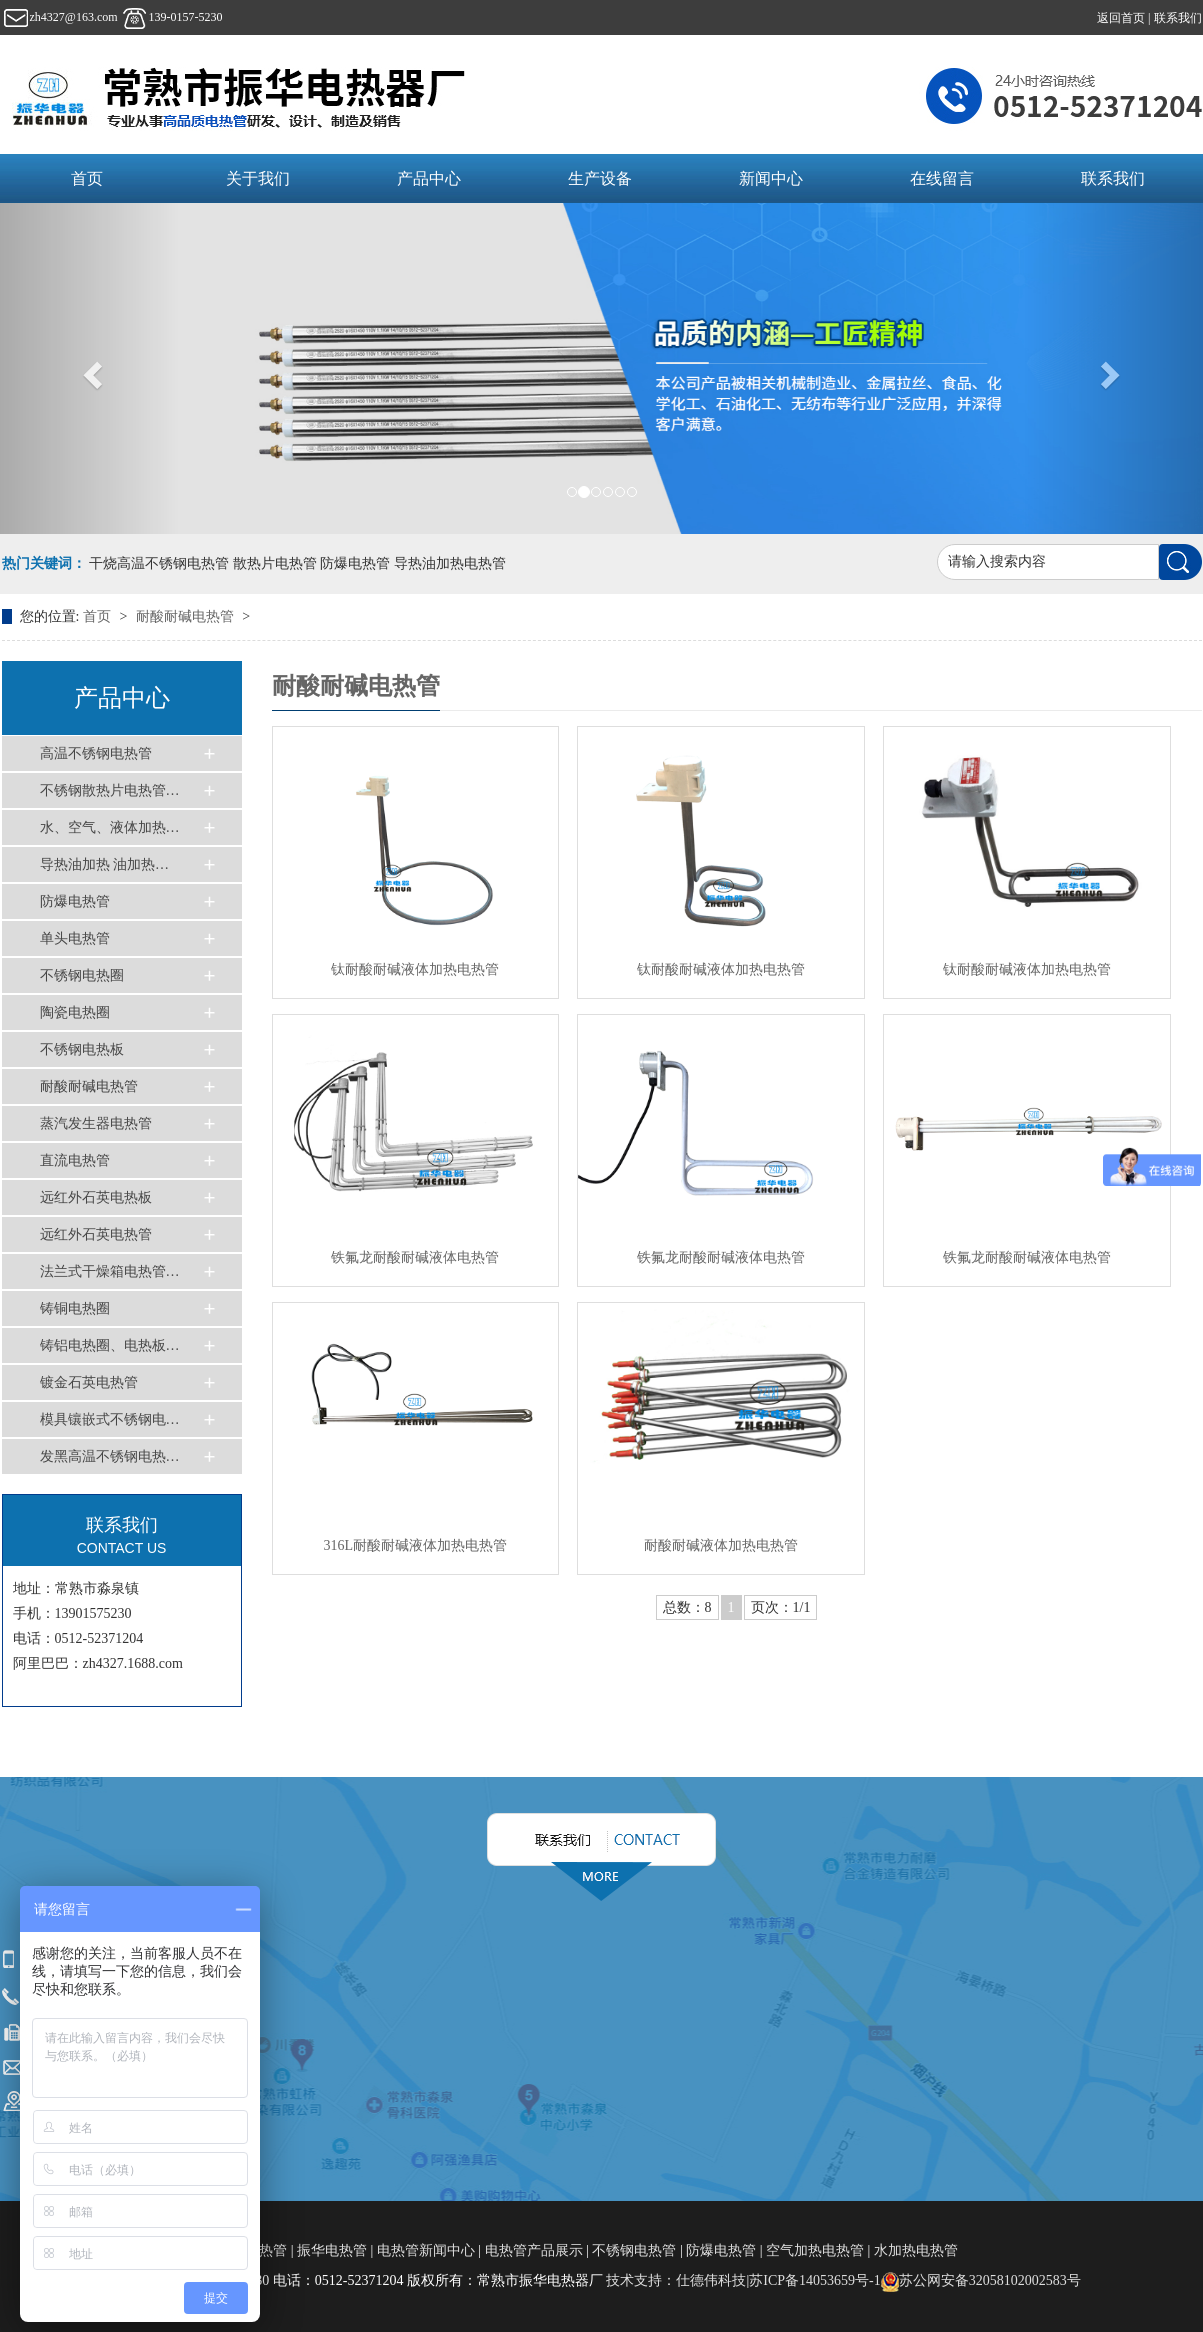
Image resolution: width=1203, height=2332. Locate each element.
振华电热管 (332, 2250)
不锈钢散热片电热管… (110, 790)
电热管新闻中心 (426, 2250)
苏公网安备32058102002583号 (981, 2280)
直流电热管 (75, 1160)
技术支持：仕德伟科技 (676, 2280)
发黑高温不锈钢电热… (110, 1456)
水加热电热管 (916, 2250)
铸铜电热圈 (75, 1308)
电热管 (268, 2250)
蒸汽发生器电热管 (96, 1123)
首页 (87, 178)
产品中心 (429, 178)
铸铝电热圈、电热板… (110, 1345)
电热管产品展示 (534, 2250)
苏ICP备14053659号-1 (814, 2280)
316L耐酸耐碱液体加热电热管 (415, 1545)
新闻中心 (771, 178)
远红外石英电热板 (96, 1197)
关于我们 (258, 178)
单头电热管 (75, 938)
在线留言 (942, 178)
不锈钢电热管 (634, 2250)
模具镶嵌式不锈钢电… (110, 1419)
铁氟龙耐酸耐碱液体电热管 (415, 1257)
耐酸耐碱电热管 (187, 616)
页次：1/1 (781, 1607)
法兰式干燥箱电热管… (110, 1271)
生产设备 (600, 178)
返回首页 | (1125, 18)
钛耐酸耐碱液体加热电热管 (415, 969)
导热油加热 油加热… (105, 864)
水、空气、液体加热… (110, 827)
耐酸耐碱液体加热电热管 (721, 1545)
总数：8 (687, 1607)
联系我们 (1178, 18)
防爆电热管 (75, 901)
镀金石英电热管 (89, 1382)
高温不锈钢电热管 (96, 753)
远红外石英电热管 (96, 1234)
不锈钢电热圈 (82, 975)
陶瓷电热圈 (75, 1012)
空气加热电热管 (815, 2250)
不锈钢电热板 (82, 1049)
